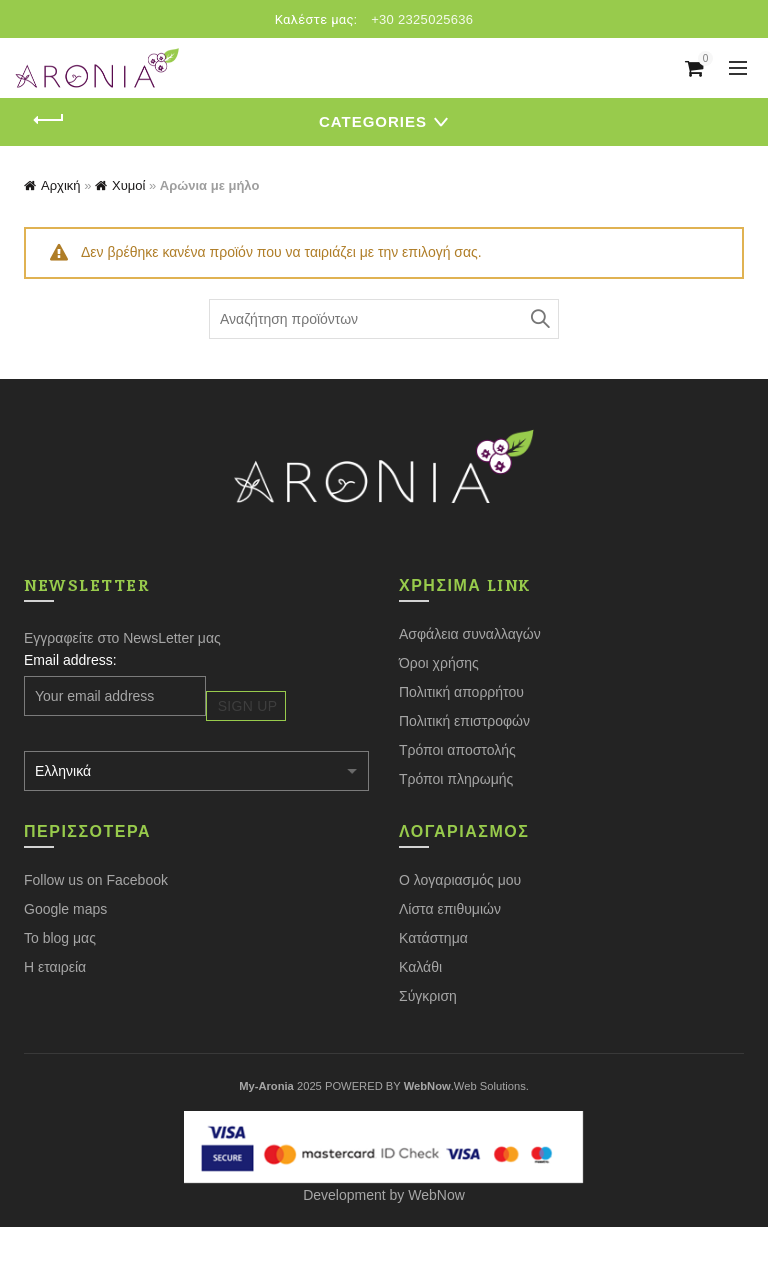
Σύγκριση (428, 996)
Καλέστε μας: (316, 19)
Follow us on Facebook (96, 880)
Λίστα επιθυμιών (450, 909)
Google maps (65, 909)
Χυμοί (128, 185)
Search (539, 319)
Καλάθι (420, 967)
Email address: (70, 660)
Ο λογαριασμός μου (460, 880)
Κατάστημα (433, 938)
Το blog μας (60, 938)
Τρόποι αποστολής (457, 750)
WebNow (436, 1195)
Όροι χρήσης (439, 663)
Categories (373, 121)
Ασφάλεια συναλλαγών (470, 634)
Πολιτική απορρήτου (461, 692)
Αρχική (61, 185)
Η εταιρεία (55, 967)
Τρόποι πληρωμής (456, 779)
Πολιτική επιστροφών (464, 721)
